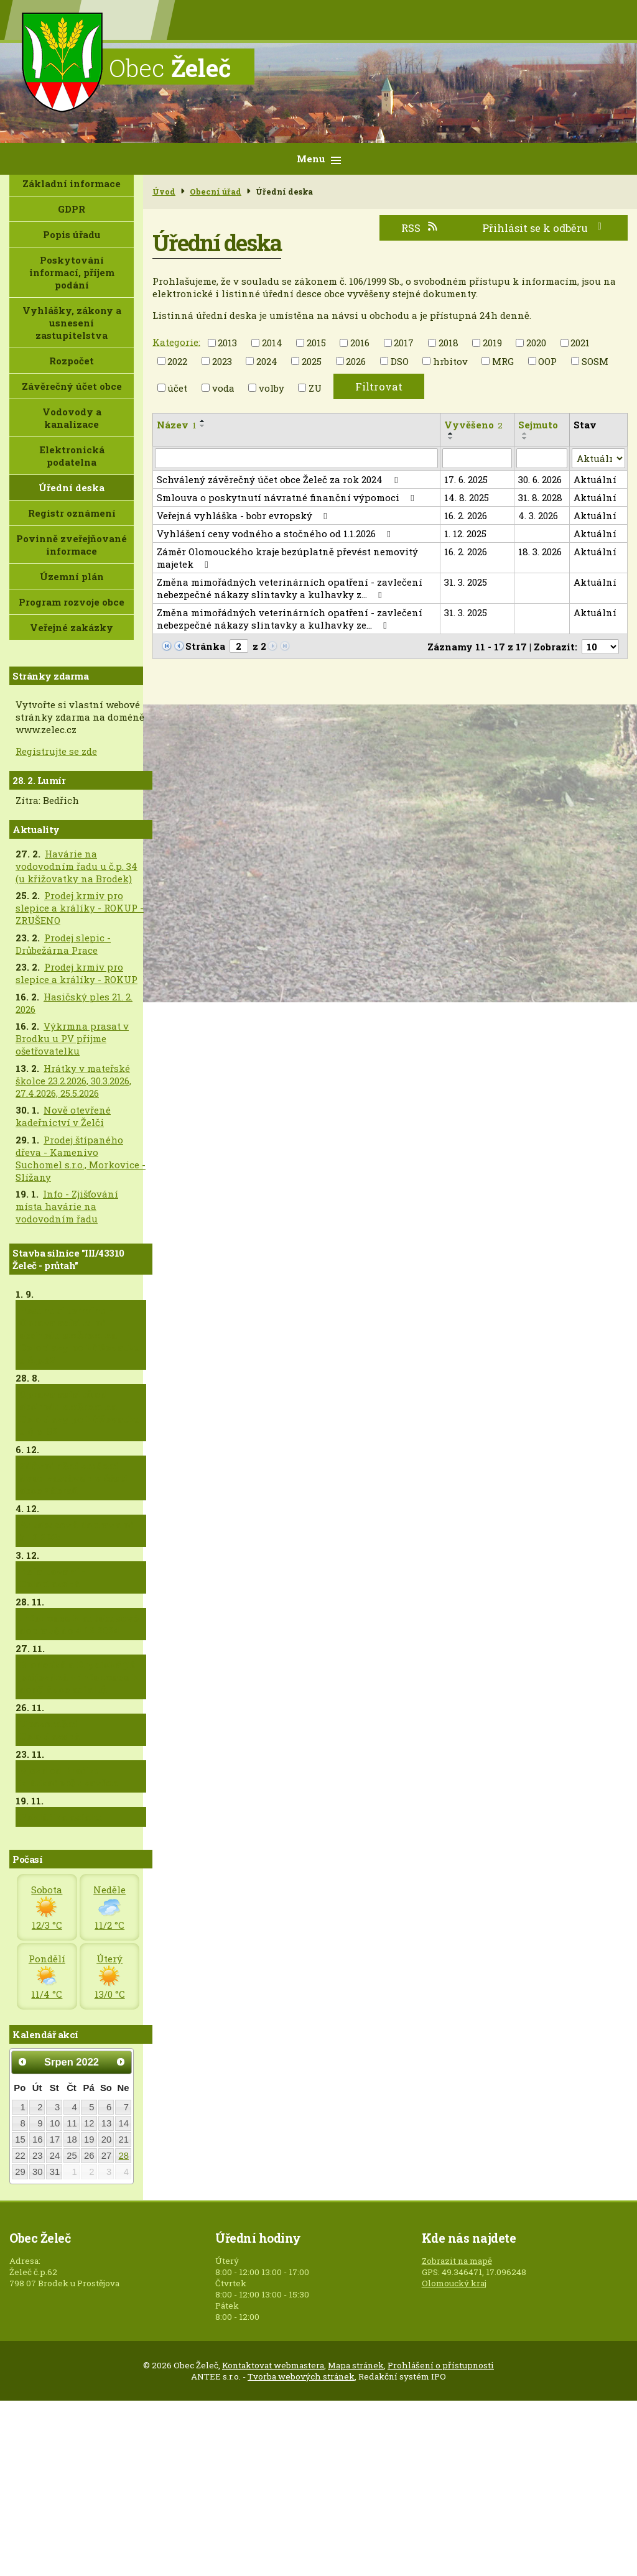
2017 (404, 342)
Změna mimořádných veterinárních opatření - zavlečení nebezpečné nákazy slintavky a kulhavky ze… (289, 618)
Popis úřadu (72, 234)
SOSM (595, 361)
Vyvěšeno (473, 424)
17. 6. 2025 (466, 479)
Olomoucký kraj (454, 2283)
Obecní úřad (215, 191)
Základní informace (71, 183)
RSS (420, 227)
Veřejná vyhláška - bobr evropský (244, 515)
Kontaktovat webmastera (273, 2365)
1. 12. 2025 (465, 533)
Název (176, 424)
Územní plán (72, 576)
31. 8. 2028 (540, 497)
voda (223, 388)
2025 (312, 361)
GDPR (71, 209)
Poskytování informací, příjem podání (71, 272)
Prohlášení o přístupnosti (441, 2365)
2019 (492, 342)
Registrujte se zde (56, 751)
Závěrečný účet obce (72, 386)
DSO (400, 361)
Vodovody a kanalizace (71, 417)
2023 (222, 361)
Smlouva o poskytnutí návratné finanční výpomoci (287, 497)
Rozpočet (71, 360)
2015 (316, 342)
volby (271, 388)
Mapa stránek (356, 2365)
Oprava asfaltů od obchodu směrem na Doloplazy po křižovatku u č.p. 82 (80, 1413)
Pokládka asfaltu (61, 1817)
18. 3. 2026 (540, 551)
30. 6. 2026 (540, 479)
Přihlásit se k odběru (544, 227)
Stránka (205, 646)
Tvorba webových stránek (301, 2376)
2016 (360, 342)
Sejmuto (538, 424)
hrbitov (450, 361)
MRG (503, 361)
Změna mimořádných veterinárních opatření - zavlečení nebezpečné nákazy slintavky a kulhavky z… (289, 588)
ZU (315, 388)
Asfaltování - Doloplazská (52, 1577)
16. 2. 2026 (465, 515)
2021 (580, 342)
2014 (272, 342)
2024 (266, 361)
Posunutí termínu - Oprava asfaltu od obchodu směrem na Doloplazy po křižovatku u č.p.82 (80, 1335)
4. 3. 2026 (538, 515)
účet (177, 388)
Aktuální (595, 479)
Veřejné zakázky (71, 627)
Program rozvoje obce (71, 602)
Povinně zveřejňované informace (71, 544)
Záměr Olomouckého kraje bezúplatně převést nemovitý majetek (287, 557)
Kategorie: (176, 341)
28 (124, 2156)
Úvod (163, 191)
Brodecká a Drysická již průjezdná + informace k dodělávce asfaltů (79, 1677)
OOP (547, 361)
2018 (448, 342)
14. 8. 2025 (466, 497)
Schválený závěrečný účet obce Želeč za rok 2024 (279, 479)
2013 (227, 342)
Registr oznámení (72, 513)
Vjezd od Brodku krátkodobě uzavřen (68, 1776)
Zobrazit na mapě (457, 2260)
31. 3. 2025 (465, 582)
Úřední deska (72, 487)
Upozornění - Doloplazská (51, 1729)
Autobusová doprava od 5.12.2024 (77, 1530)
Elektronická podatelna (72, 455)
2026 (356, 361)
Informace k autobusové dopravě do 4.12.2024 (79, 1624)
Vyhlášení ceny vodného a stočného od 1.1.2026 (275, 533)
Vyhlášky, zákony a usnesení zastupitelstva (71, 322)
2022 (177, 361)
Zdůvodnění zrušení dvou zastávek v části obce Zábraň (73, 1478)
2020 (536, 342)
